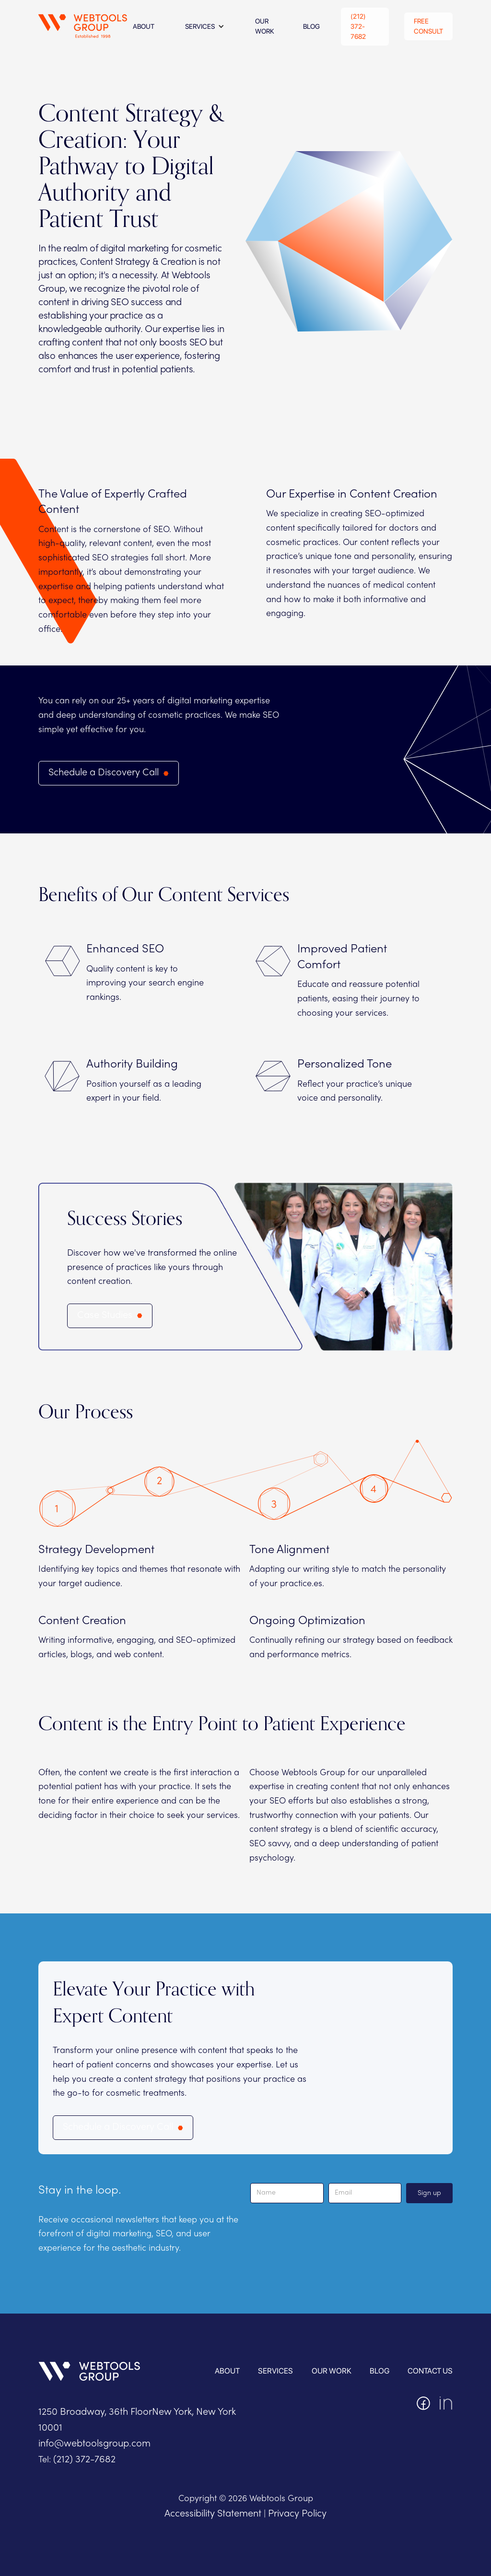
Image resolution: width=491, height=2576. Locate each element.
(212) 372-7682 (358, 26)
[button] (204, 26)
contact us (430, 2370)
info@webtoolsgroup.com (94, 2444)
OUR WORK (331, 2370)
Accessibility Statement (212, 2514)
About (227, 2370)
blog (379, 2370)
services (275, 2370)
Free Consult (428, 26)
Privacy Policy (297, 2514)
